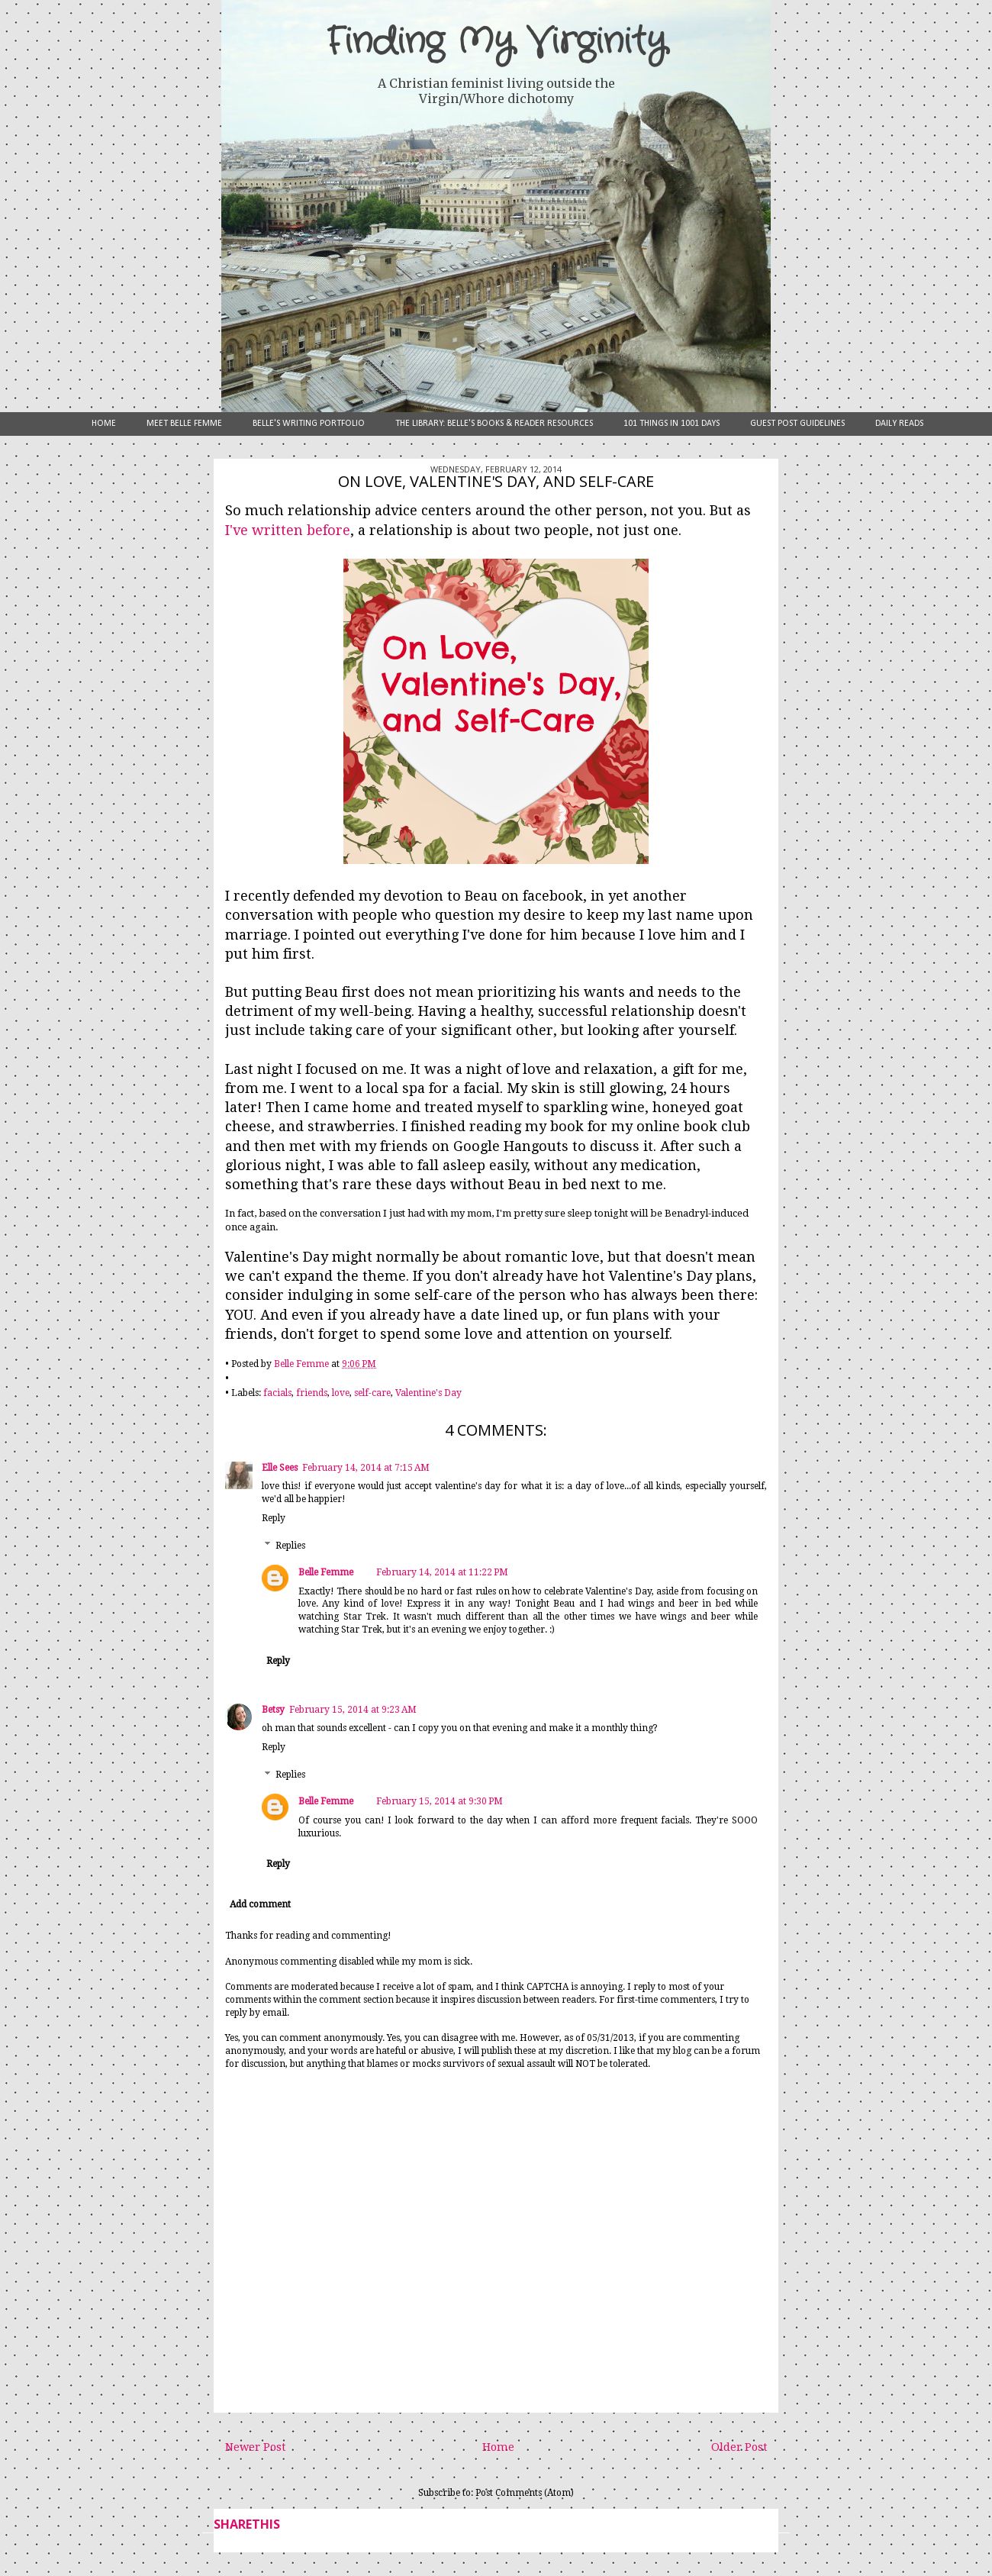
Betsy (273, 1709)
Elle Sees (280, 1467)
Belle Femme (325, 1572)
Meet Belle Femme (184, 423)
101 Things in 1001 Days (671, 423)
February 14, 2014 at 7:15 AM (366, 1467)
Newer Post (255, 2447)
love (340, 1393)
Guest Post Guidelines (797, 423)
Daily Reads (899, 423)
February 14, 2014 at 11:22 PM (442, 1572)
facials (277, 1393)
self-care (372, 1393)
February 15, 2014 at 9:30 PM (439, 1801)
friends (311, 1393)
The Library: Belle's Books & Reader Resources (494, 423)
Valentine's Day (428, 1393)
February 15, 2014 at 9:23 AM (353, 1709)
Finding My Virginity (496, 42)
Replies (290, 1545)
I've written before (287, 530)
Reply (273, 1518)
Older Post (739, 2447)
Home (104, 423)
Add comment (260, 1904)
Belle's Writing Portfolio (309, 423)
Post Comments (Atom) (524, 2492)
